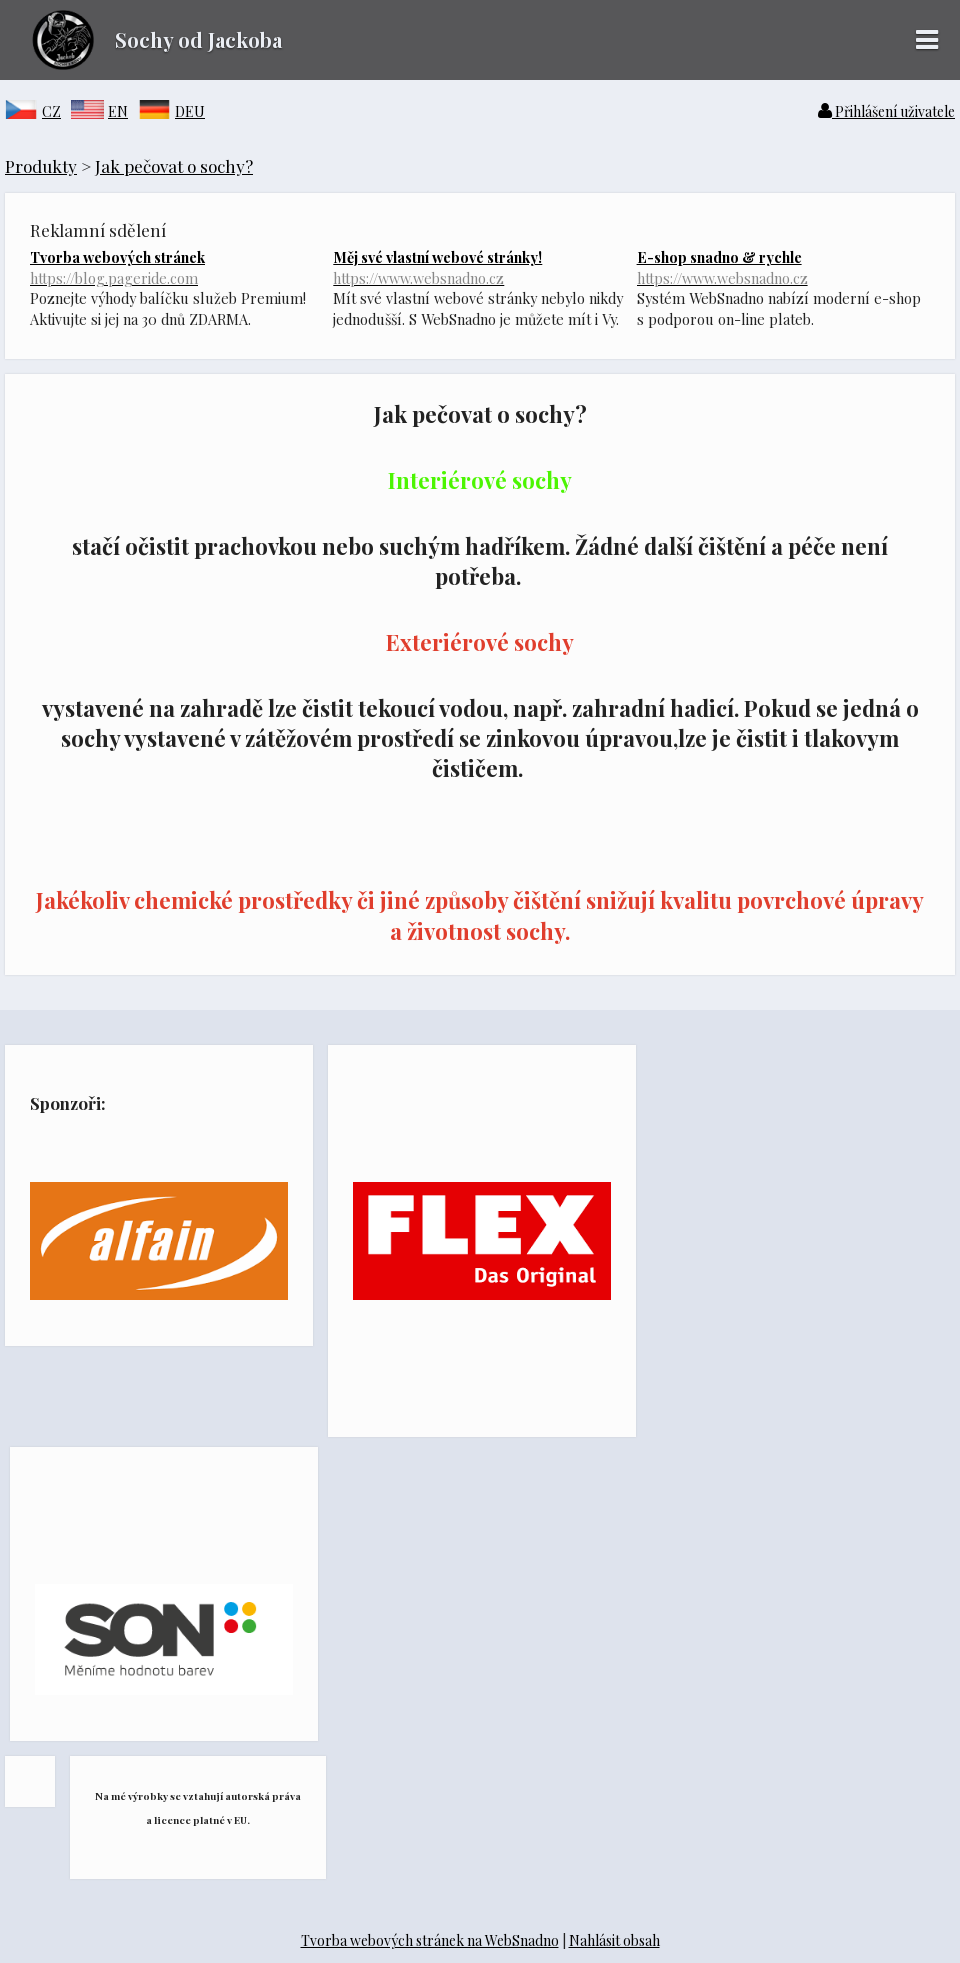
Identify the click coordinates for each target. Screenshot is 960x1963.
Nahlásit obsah (614, 1940)
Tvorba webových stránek (176, 267)
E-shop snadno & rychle (783, 267)
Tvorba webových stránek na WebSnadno (430, 1940)
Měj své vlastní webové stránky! (479, 267)
